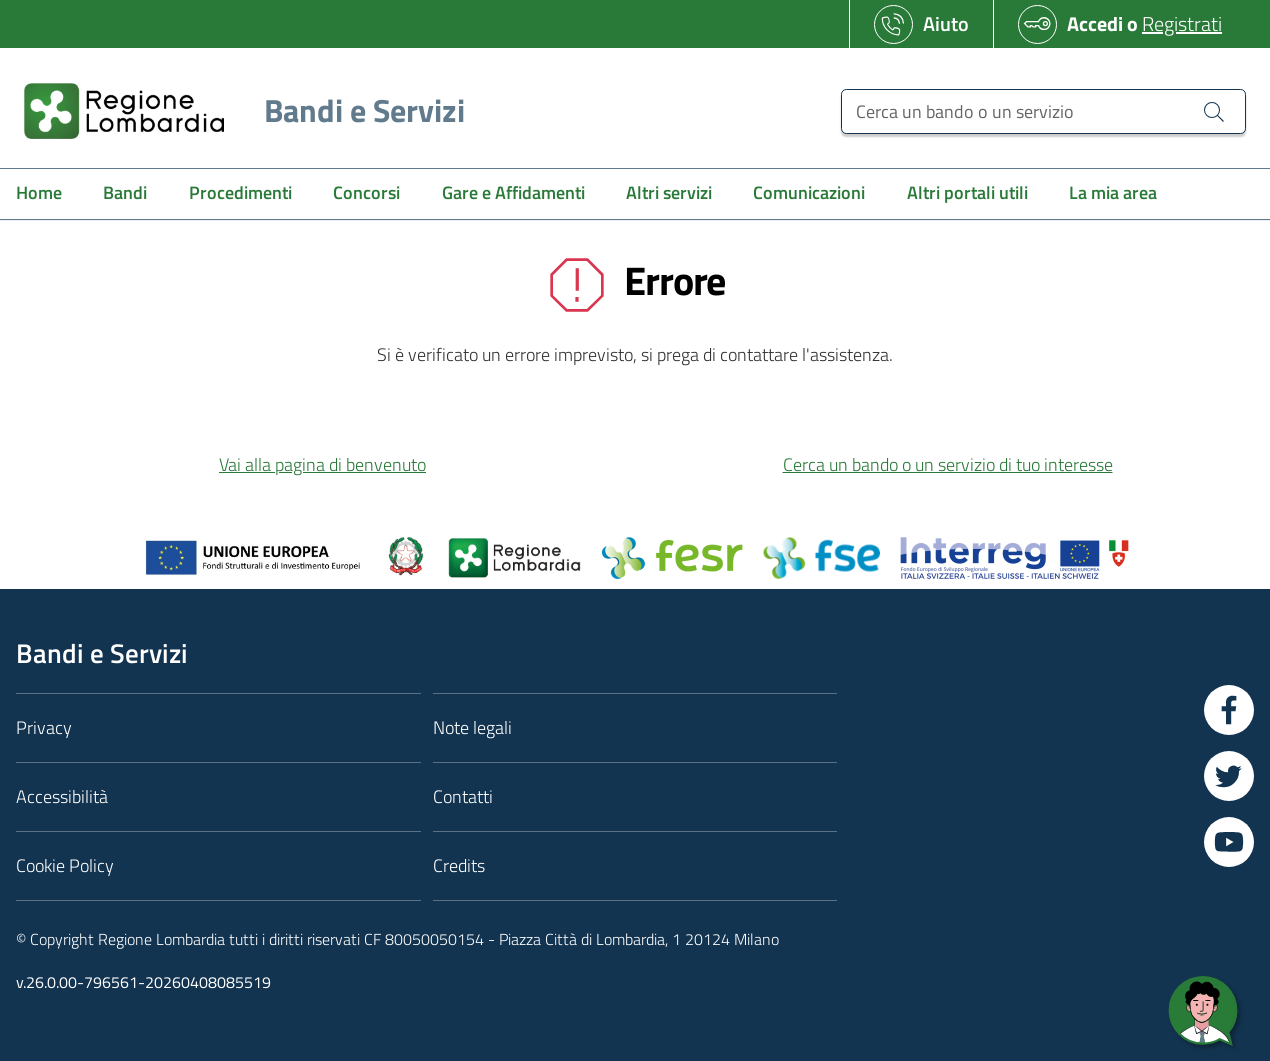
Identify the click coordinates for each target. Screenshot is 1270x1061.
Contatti (463, 796)
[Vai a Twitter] (1229, 776)
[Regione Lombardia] (236, 110)
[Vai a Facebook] (1229, 710)
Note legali (472, 727)
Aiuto (946, 23)
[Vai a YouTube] (1229, 842)
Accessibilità (62, 796)
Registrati (1182, 23)
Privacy (44, 727)
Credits (459, 865)
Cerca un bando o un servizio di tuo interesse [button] (948, 464)
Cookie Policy (65, 865)
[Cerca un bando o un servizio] (1043, 111)
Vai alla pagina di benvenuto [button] (322, 464)
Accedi (1095, 23)
